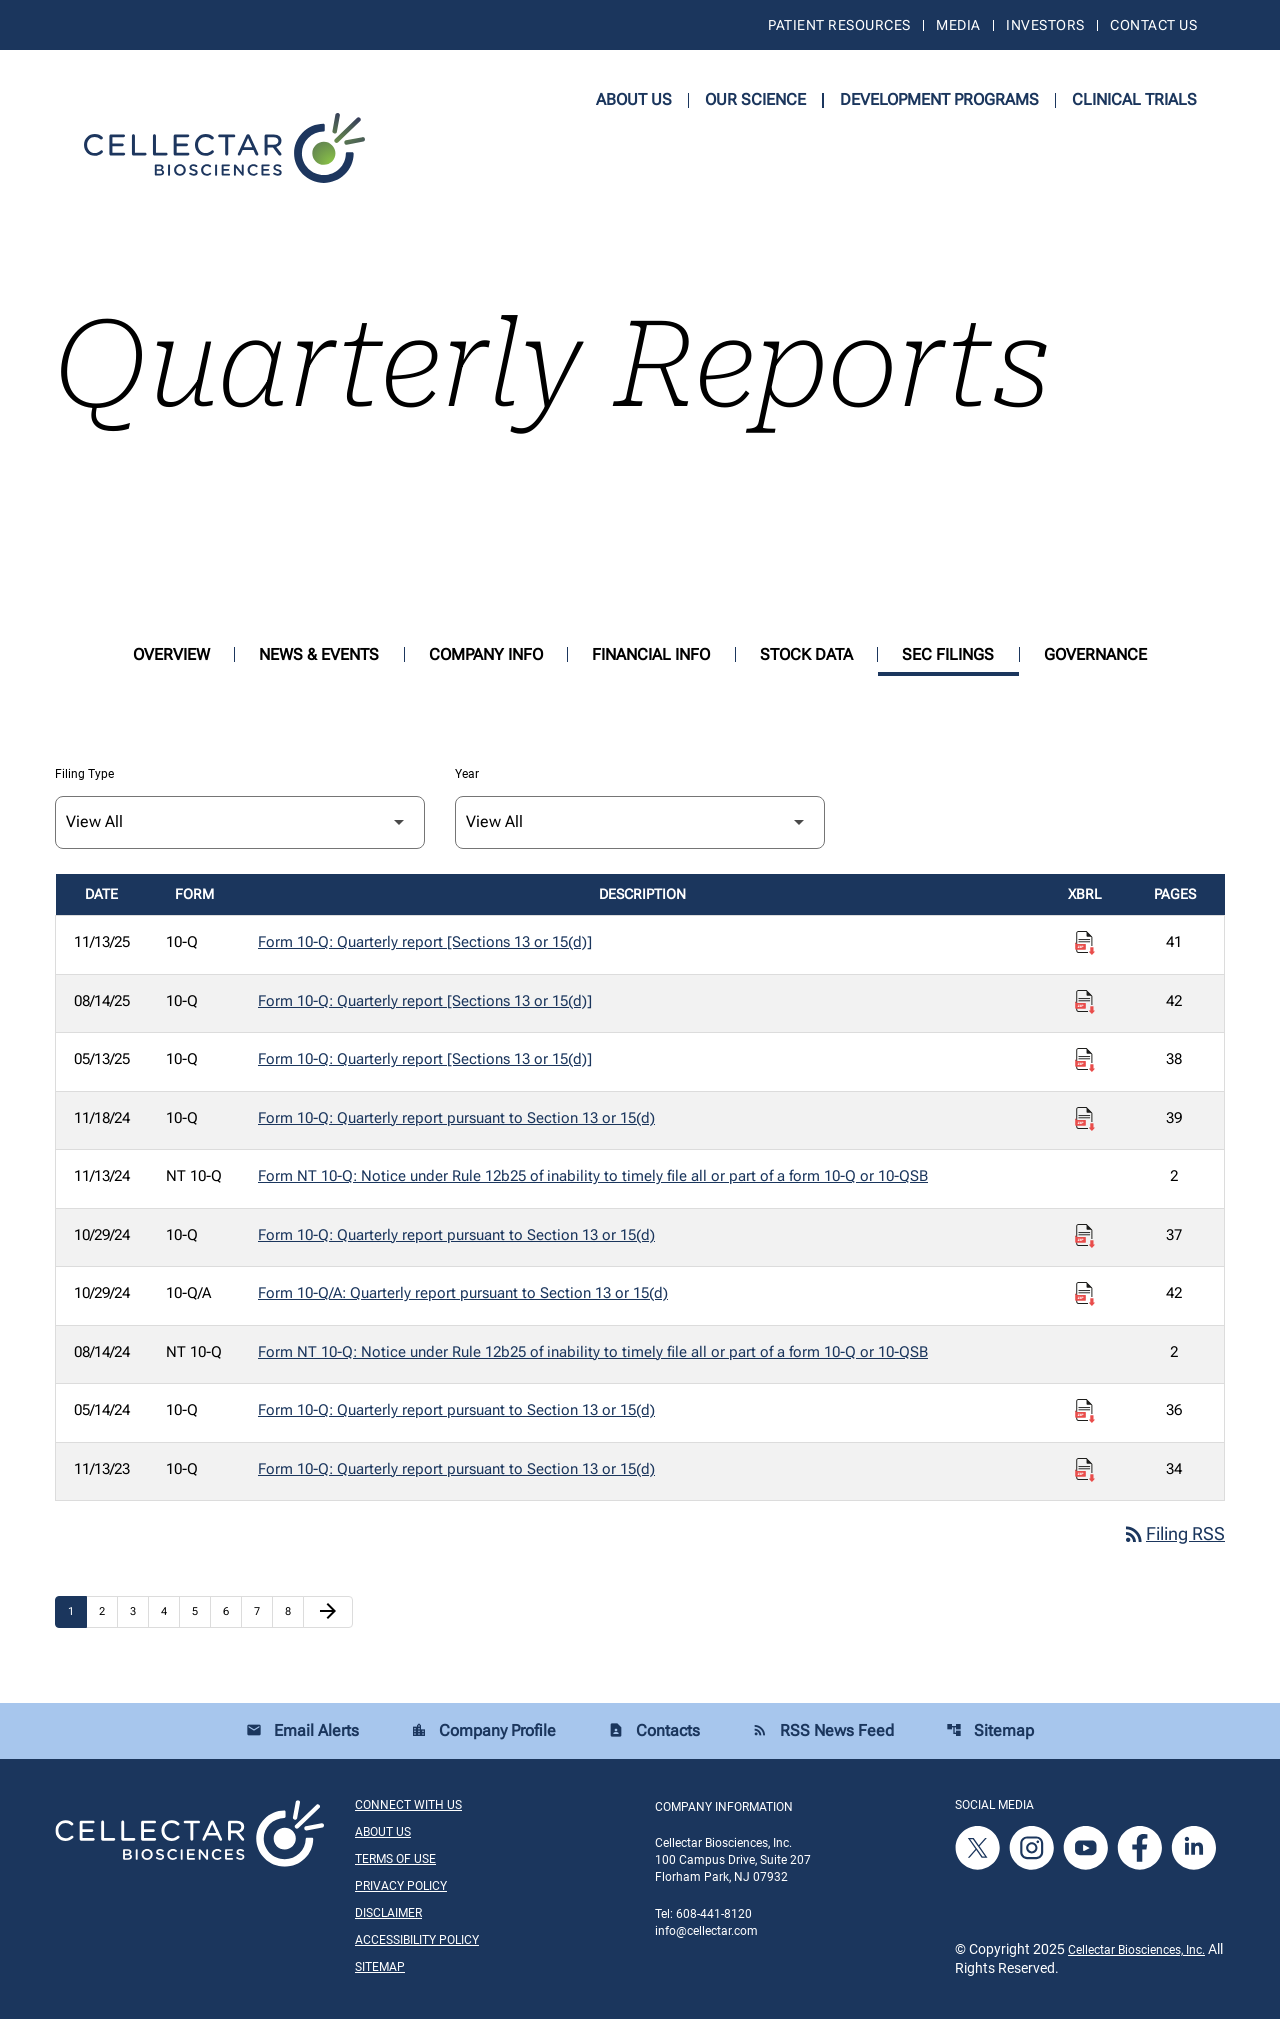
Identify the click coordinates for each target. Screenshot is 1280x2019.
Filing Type (84, 774)
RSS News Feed (823, 1730)
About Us (634, 99)
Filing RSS (1173, 1534)
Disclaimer (388, 1913)
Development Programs (939, 99)
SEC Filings (948, 654)
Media (958, 25)
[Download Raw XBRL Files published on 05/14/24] (1085, 1411)
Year (467, 774)
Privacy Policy (401, 1886)
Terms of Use (395, 1859)
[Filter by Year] (640, 822)
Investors (1045, 25)
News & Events (319, 654)
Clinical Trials (1134, 99)
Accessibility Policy (417, 1940)
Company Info (486, 654)
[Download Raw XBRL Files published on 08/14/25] (1085, 1002)
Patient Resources (839, 25)
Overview (171, 654)
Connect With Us (408, 1805)
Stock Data (806, 654)
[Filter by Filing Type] (240, 822)
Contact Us (1153, 25)
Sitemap (990, 1730)
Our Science (755, 99)
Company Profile (483, 1730)
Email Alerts (302, 1730)
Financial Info (651, 654)
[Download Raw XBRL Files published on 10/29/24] (1085, 1236)
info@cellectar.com (706, 1931)
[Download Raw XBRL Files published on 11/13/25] (1085, 943)
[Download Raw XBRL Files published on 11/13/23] (1085, 1470)
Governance (1095, 654)
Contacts (654, 1730)
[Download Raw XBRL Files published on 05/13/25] (1085, 1060)
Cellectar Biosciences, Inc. (1136, 1950)
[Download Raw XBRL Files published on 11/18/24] (1085, 1119)
